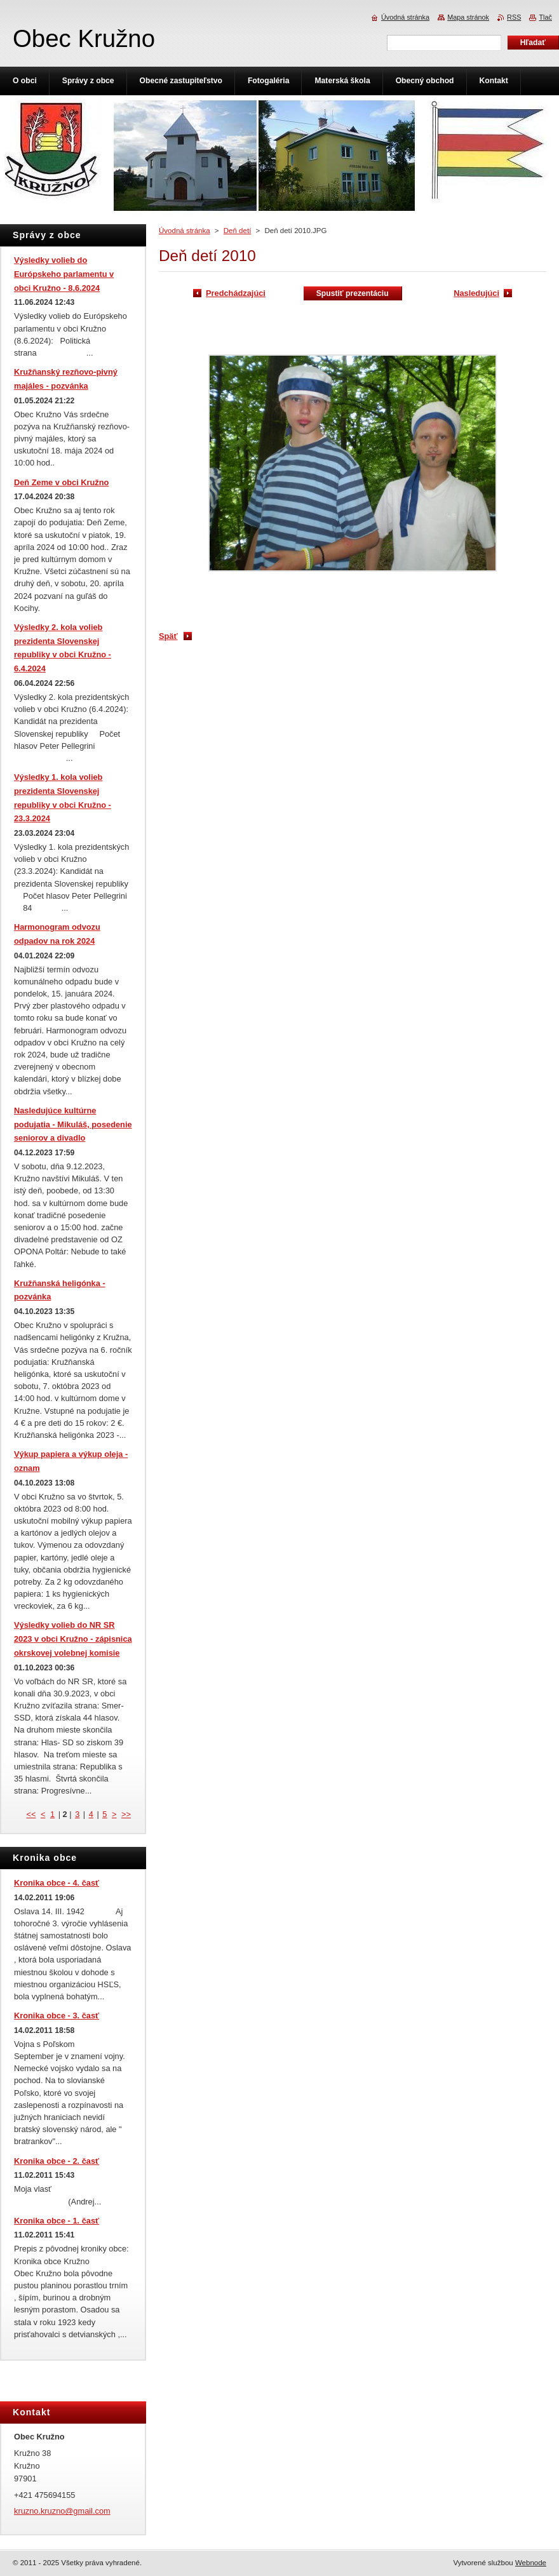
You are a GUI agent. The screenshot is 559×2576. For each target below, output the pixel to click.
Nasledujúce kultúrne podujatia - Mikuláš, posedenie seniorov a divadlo (73, 1124)
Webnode (530, 2562)
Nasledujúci (476, 293)
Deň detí (238, 230)
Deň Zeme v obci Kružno (61, 482)
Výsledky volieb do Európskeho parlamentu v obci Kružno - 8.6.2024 (64, 274)
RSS (514, 17)
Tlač (545, 17)
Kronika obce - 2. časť (56, 2161)
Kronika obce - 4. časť (56, 1883)
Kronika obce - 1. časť (56, 2220)
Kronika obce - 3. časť (56, 2015)
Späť (168, 636)
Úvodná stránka (184, 230)
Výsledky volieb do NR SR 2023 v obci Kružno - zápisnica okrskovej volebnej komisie (73, 1639)
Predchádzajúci (236, 293)
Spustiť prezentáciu (352, 293)
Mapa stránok (468, 17)
